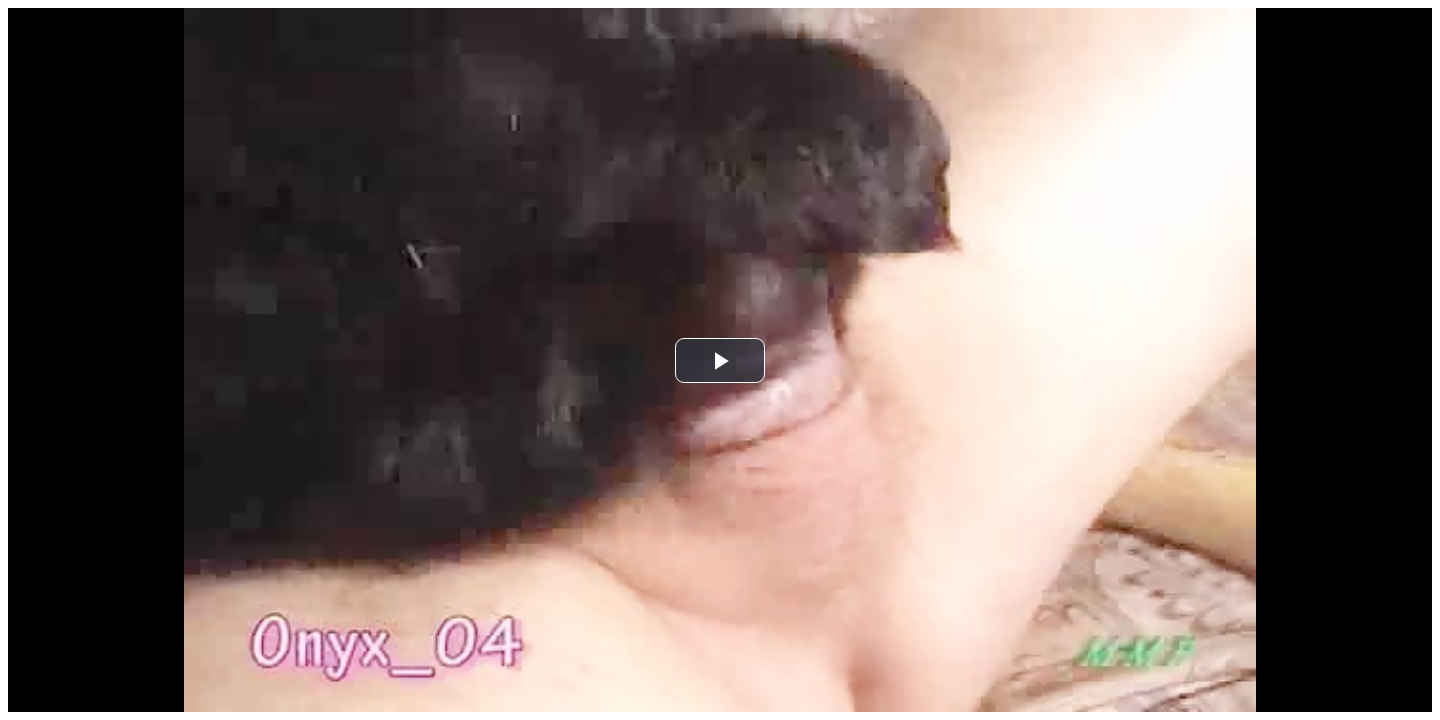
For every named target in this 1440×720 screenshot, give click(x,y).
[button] (720, 360)
